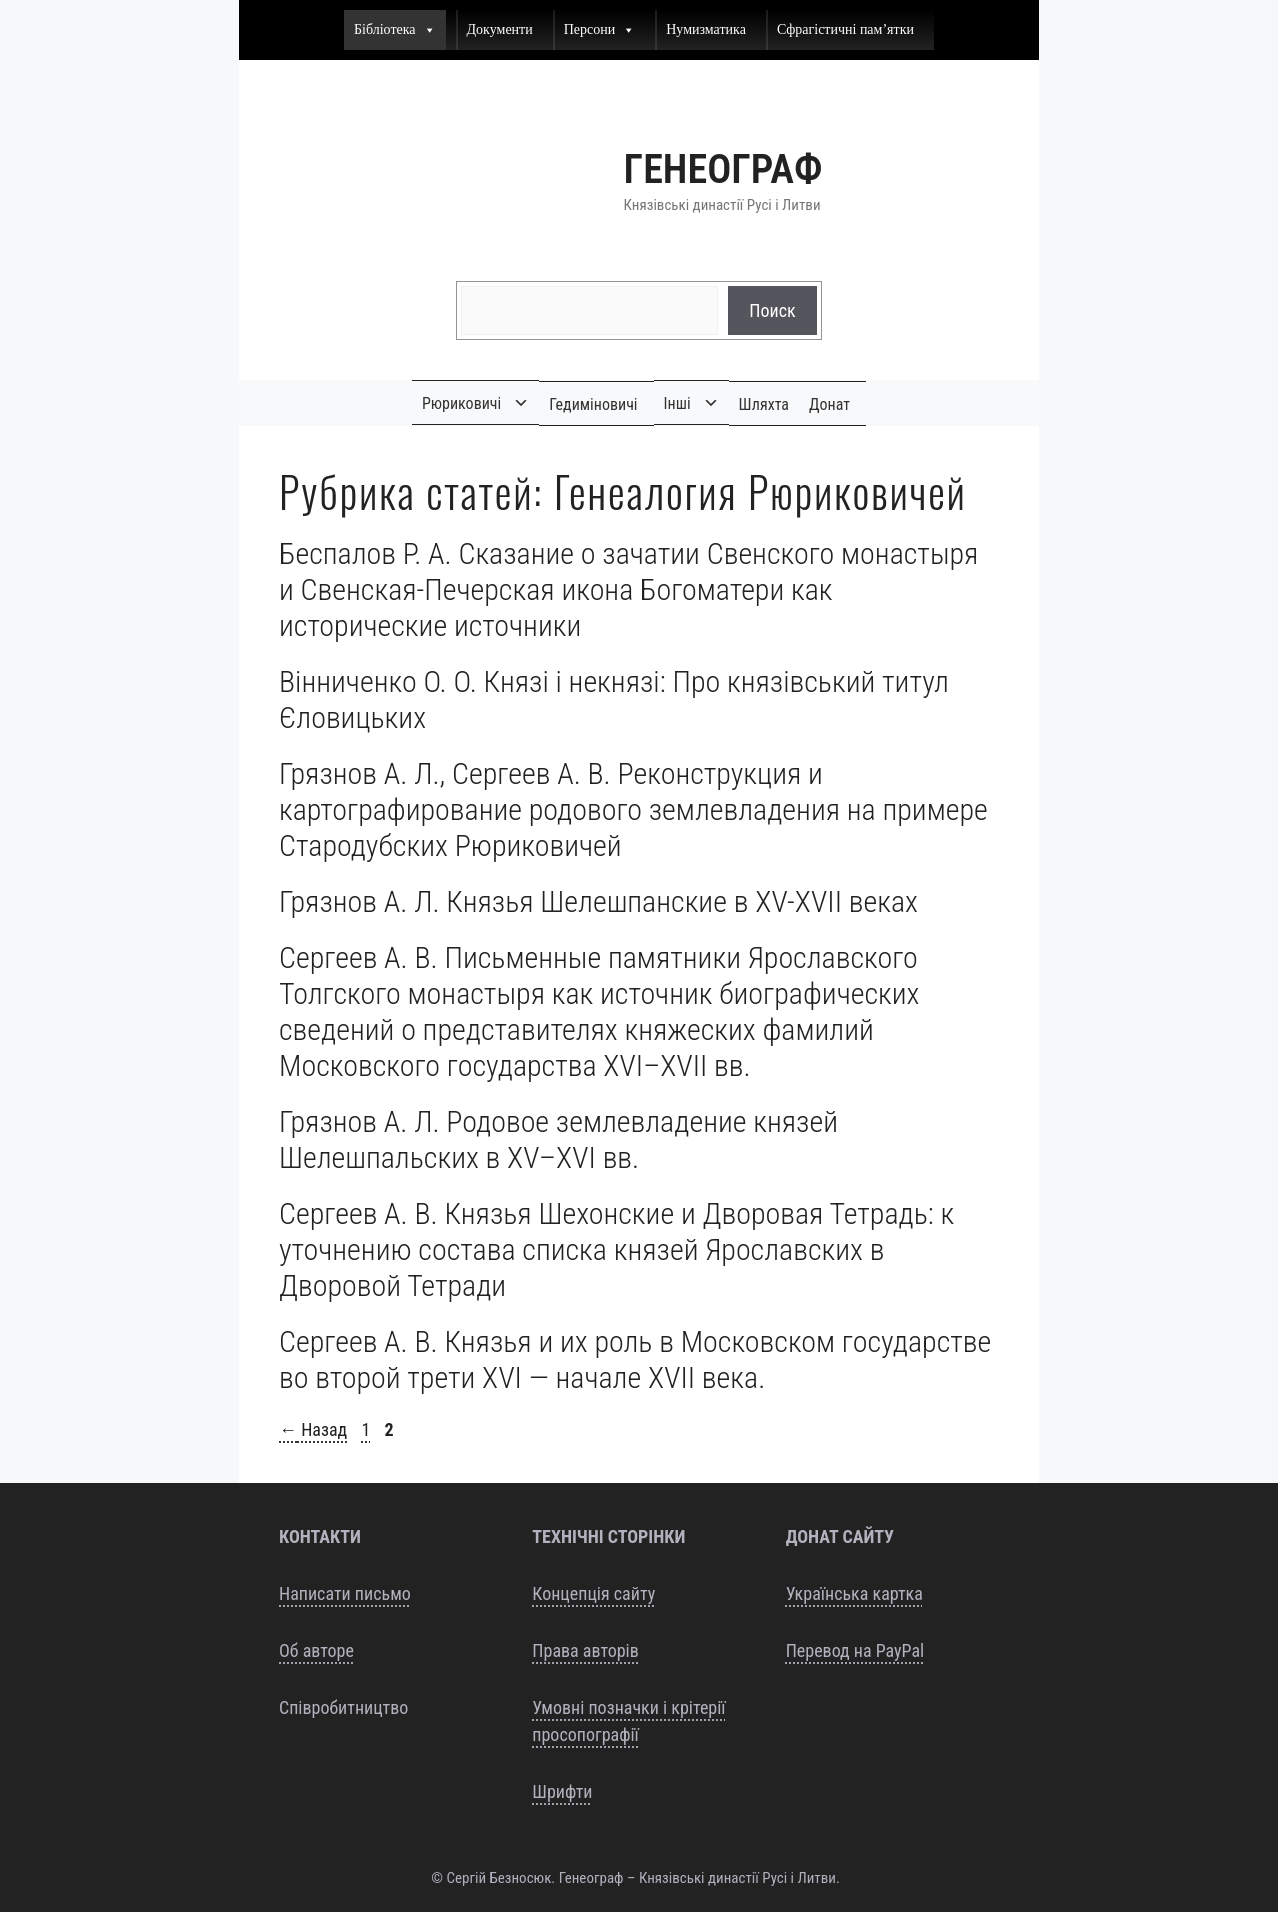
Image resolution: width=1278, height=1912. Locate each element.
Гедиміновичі (593, 404)
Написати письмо (345, 1593)
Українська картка (854, 1593)
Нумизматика (706, 29)
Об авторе (316, 1650)
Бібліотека (395, 30)
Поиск (772, 310)
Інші (677, 403)
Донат (829, 404)
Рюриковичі (461, 403)
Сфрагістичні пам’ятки (845, 29)
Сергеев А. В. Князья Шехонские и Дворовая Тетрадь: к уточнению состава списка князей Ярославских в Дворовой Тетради (616, 1249)
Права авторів (585, 1650)
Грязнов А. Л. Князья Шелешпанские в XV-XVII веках (598, 901)
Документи (500, 29)
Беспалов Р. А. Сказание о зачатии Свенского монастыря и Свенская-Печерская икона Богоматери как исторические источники (628, 589)
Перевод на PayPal (855, 1650)
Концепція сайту (593, 1593)
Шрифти (562, 1791)
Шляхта (764, 404)
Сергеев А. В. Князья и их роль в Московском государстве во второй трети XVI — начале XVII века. (635, 1359)
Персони (600, 30)
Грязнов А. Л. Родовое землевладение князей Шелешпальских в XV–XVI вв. (558, 1139)
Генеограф (723, 169)
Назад (313, 1429)
